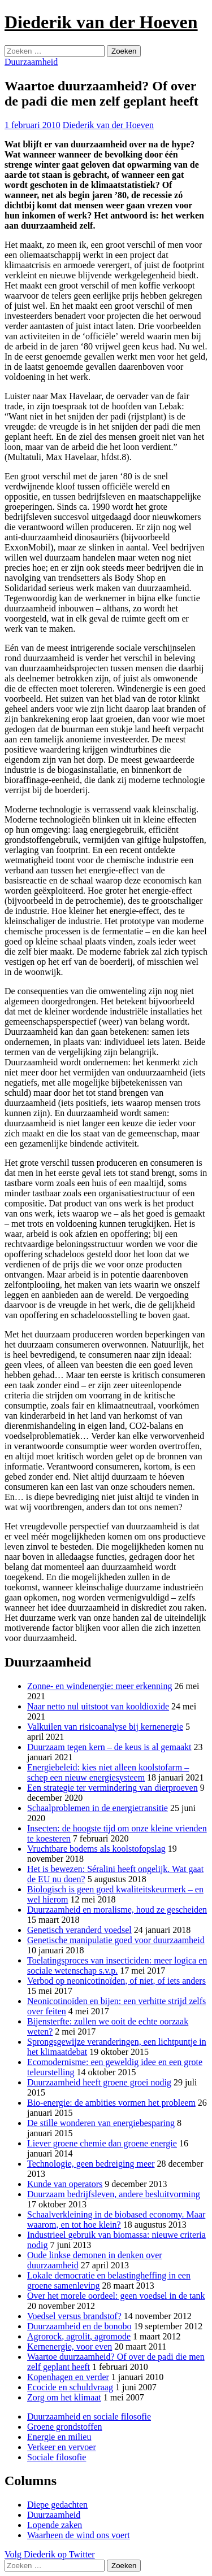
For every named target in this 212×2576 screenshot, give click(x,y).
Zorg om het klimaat (64, 2397)
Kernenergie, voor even (69, 2346)
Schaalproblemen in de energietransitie (97, 1808)
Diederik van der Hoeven (101, 22)
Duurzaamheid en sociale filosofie (89, 2416)
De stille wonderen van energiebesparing (101, 2123)
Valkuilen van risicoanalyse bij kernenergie (105, 1726)
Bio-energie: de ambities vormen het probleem (111, 2102)
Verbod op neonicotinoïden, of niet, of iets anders (116, 1980)
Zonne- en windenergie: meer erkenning (99, 1686)
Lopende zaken (54, 2525)
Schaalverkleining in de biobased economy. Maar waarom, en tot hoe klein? (116, 2219)
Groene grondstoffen (64, 2426)
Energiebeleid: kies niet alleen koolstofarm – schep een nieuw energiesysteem (108, 1772)
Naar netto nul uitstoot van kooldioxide (98, 1706)
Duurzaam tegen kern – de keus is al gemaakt (109, 1747)
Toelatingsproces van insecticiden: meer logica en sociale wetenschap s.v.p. (117, 1965)
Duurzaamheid (31, 62)
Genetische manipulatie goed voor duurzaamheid (116, 1940)
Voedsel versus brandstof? (74, 2316)
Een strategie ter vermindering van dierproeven (112, 1787)
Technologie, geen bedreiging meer (90, 2163)
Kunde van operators (64, 2184)
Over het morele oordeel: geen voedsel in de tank (116, 2296)
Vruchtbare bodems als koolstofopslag (96, 1848)
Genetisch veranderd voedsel (79, 1930)
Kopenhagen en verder (68, 2377)
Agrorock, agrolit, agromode (79, 2336)
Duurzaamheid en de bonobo (79, 2326)
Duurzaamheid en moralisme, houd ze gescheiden (117, 1909)
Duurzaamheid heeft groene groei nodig (99, 2082)
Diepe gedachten (57, 2504)
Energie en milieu (59, 2437)
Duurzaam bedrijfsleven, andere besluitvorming (113, 2194)
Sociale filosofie (56, 2457)
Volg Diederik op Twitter (50, 2554)
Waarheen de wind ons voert (78, 2535)
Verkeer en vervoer (61, 2447)
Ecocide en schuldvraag (70, 2387)
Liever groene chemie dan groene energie (102, 2143)
